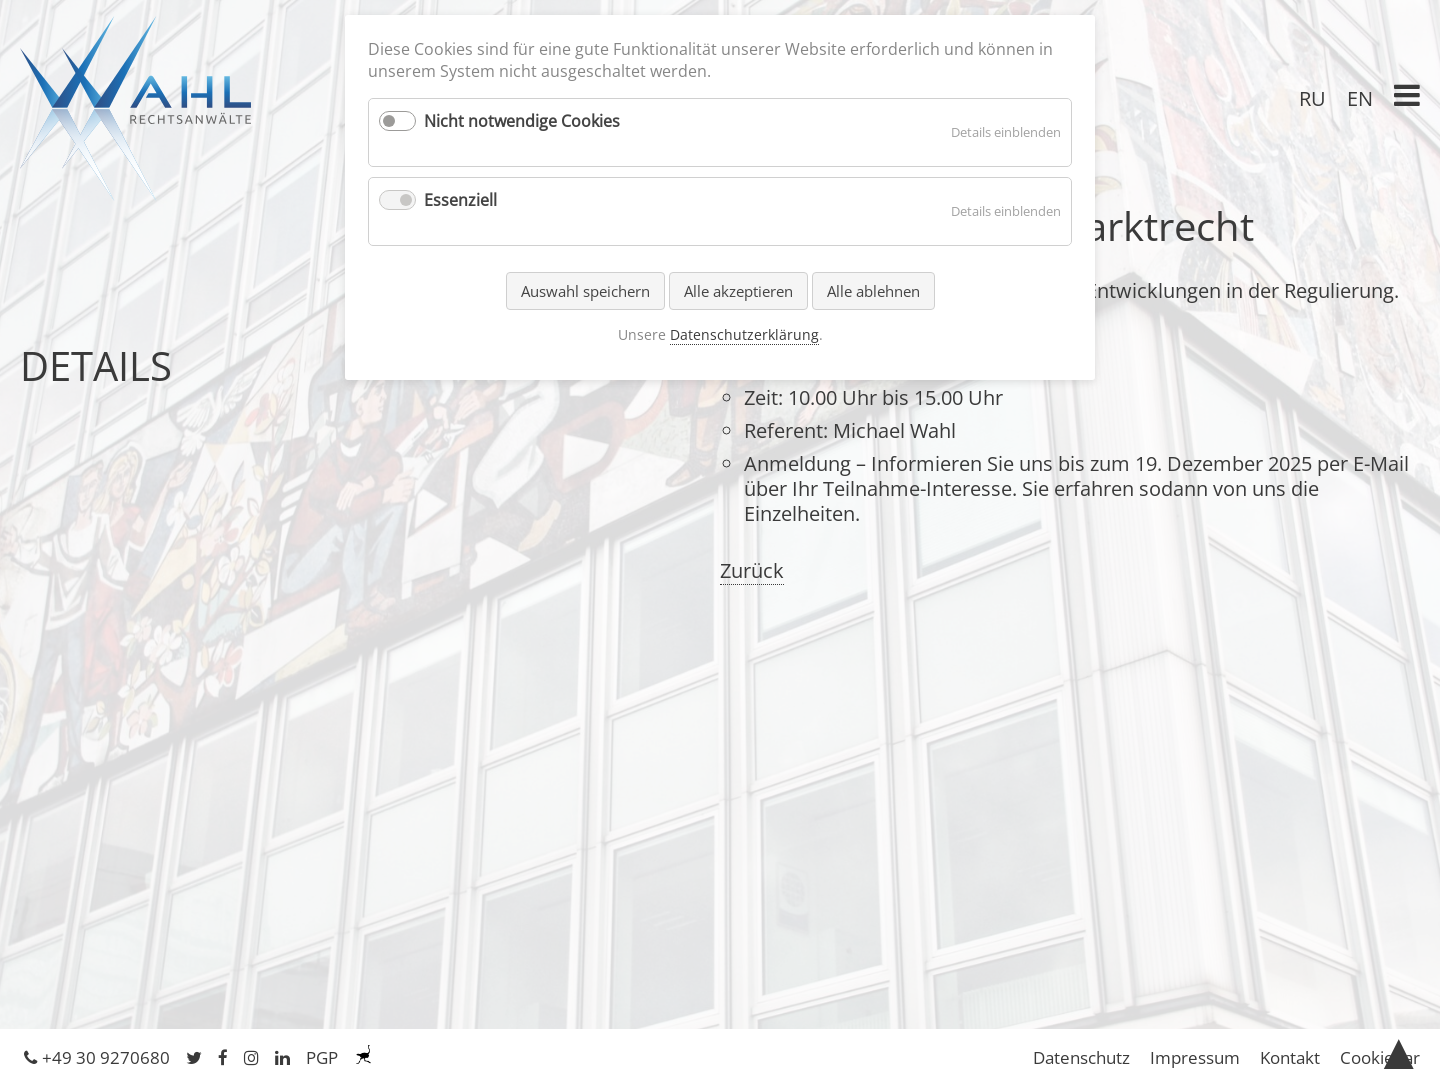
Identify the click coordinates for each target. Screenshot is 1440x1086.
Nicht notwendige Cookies (522, 121)
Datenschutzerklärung (744, 334)
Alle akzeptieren (738, 291)
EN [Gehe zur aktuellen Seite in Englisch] (1360, 98)
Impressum (1195, 1057)
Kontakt (1290, 1057)
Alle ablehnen (873, 291)
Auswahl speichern (585, 291)
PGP (322, 1057)
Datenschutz (1081, 1057)
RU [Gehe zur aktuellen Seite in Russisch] (1312, 98)
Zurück (752, 570)
